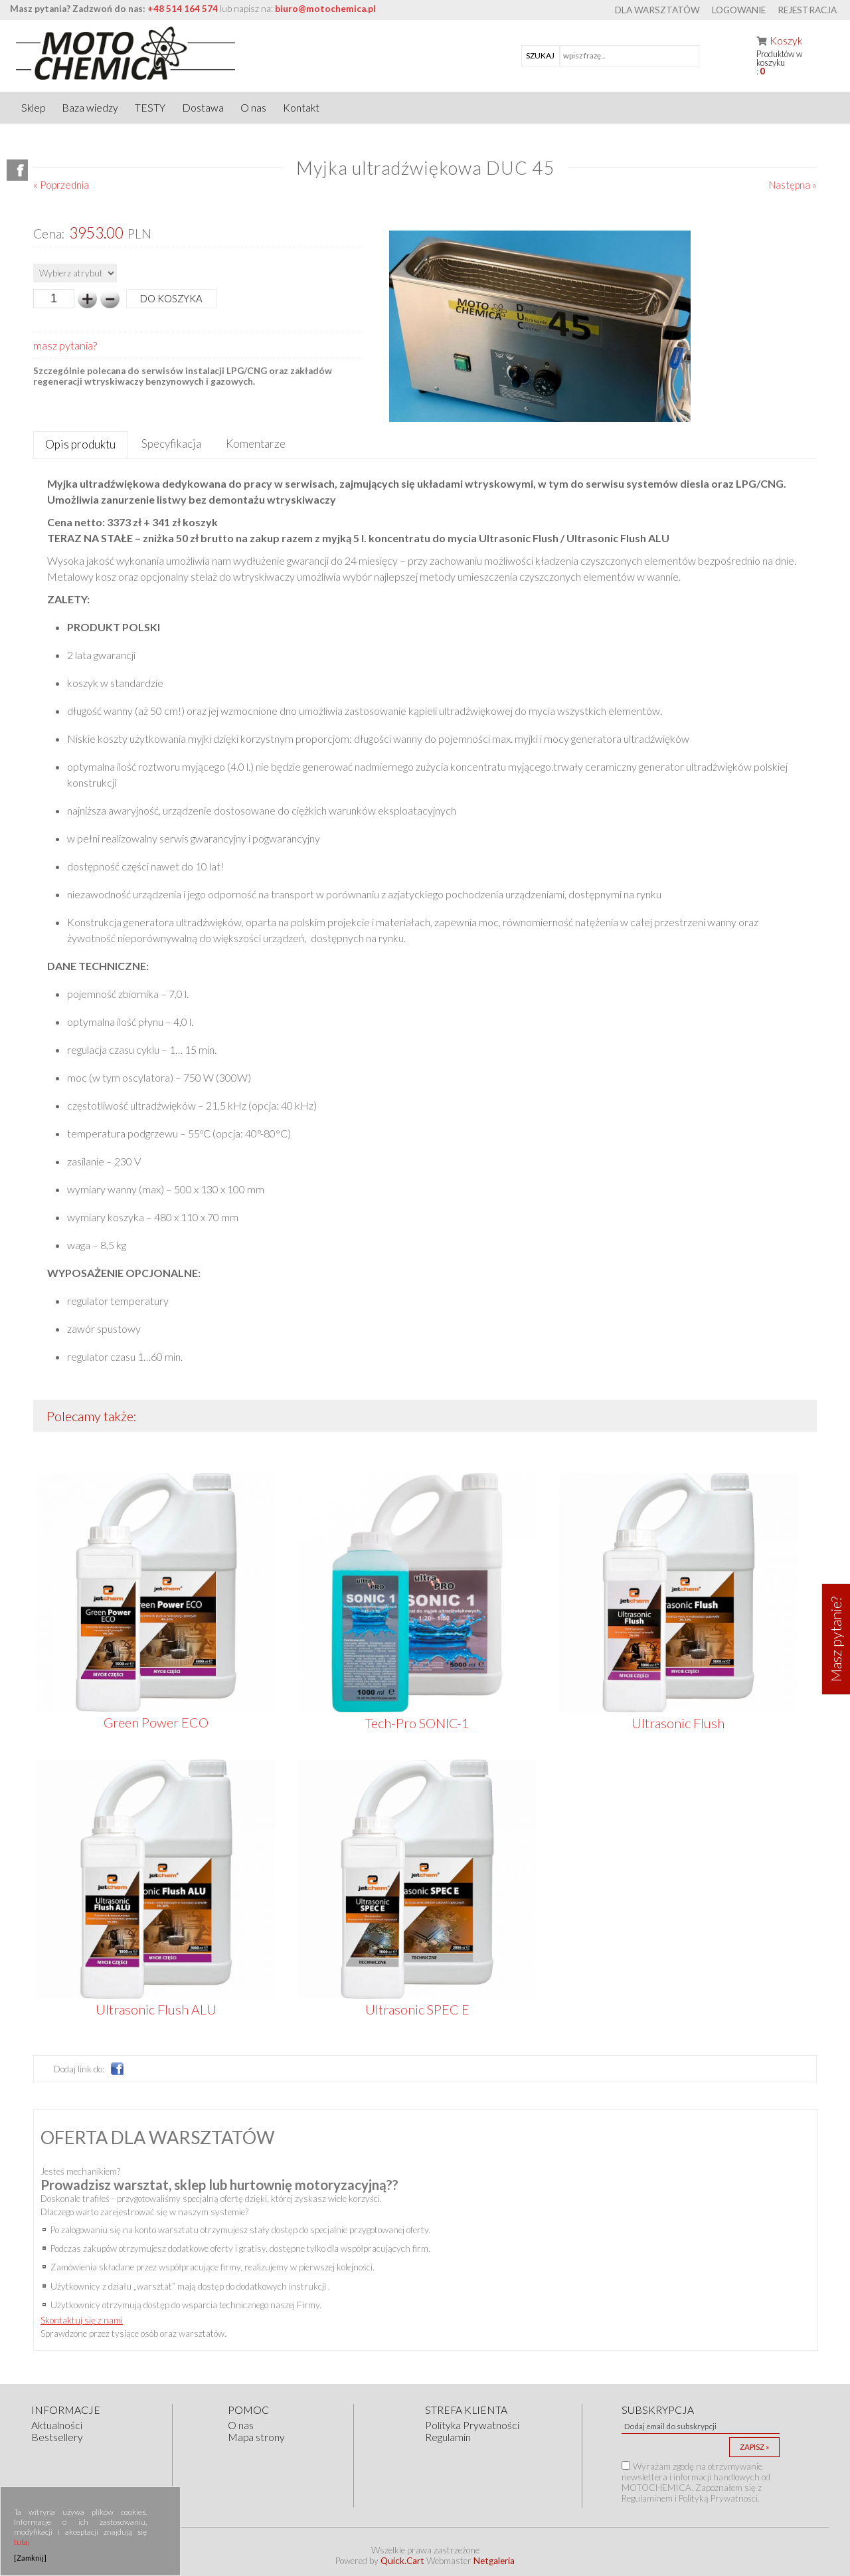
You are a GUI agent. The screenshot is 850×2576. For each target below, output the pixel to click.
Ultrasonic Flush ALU (156, 2009)
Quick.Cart (402, 2560)
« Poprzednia (61, 185)
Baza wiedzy (90, 108)
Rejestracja (807, 10)
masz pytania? (65, 345)
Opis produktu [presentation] (80, 444)
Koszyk (786, 41)
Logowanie (739, 10)
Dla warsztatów (657, 10)
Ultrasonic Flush (678, 1723)
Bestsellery (57, 2437)
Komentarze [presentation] (256, 443)
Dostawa (203, 108)
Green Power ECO (156, 1722)
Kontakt (301, 108)
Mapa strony (256, 2437)
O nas (253, 108)
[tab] (80, 445)
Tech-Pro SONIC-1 (417, 1723)
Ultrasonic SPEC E (417, 2009)
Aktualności (56, 2425)
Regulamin (448, 2437)
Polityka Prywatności (472, 2425)
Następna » (793, 185)
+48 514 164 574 (182, 8)
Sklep (33, 108)
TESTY (150, 108)
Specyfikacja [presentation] (171, 443)
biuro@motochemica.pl (325, 8)
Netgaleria (494, 2560)
